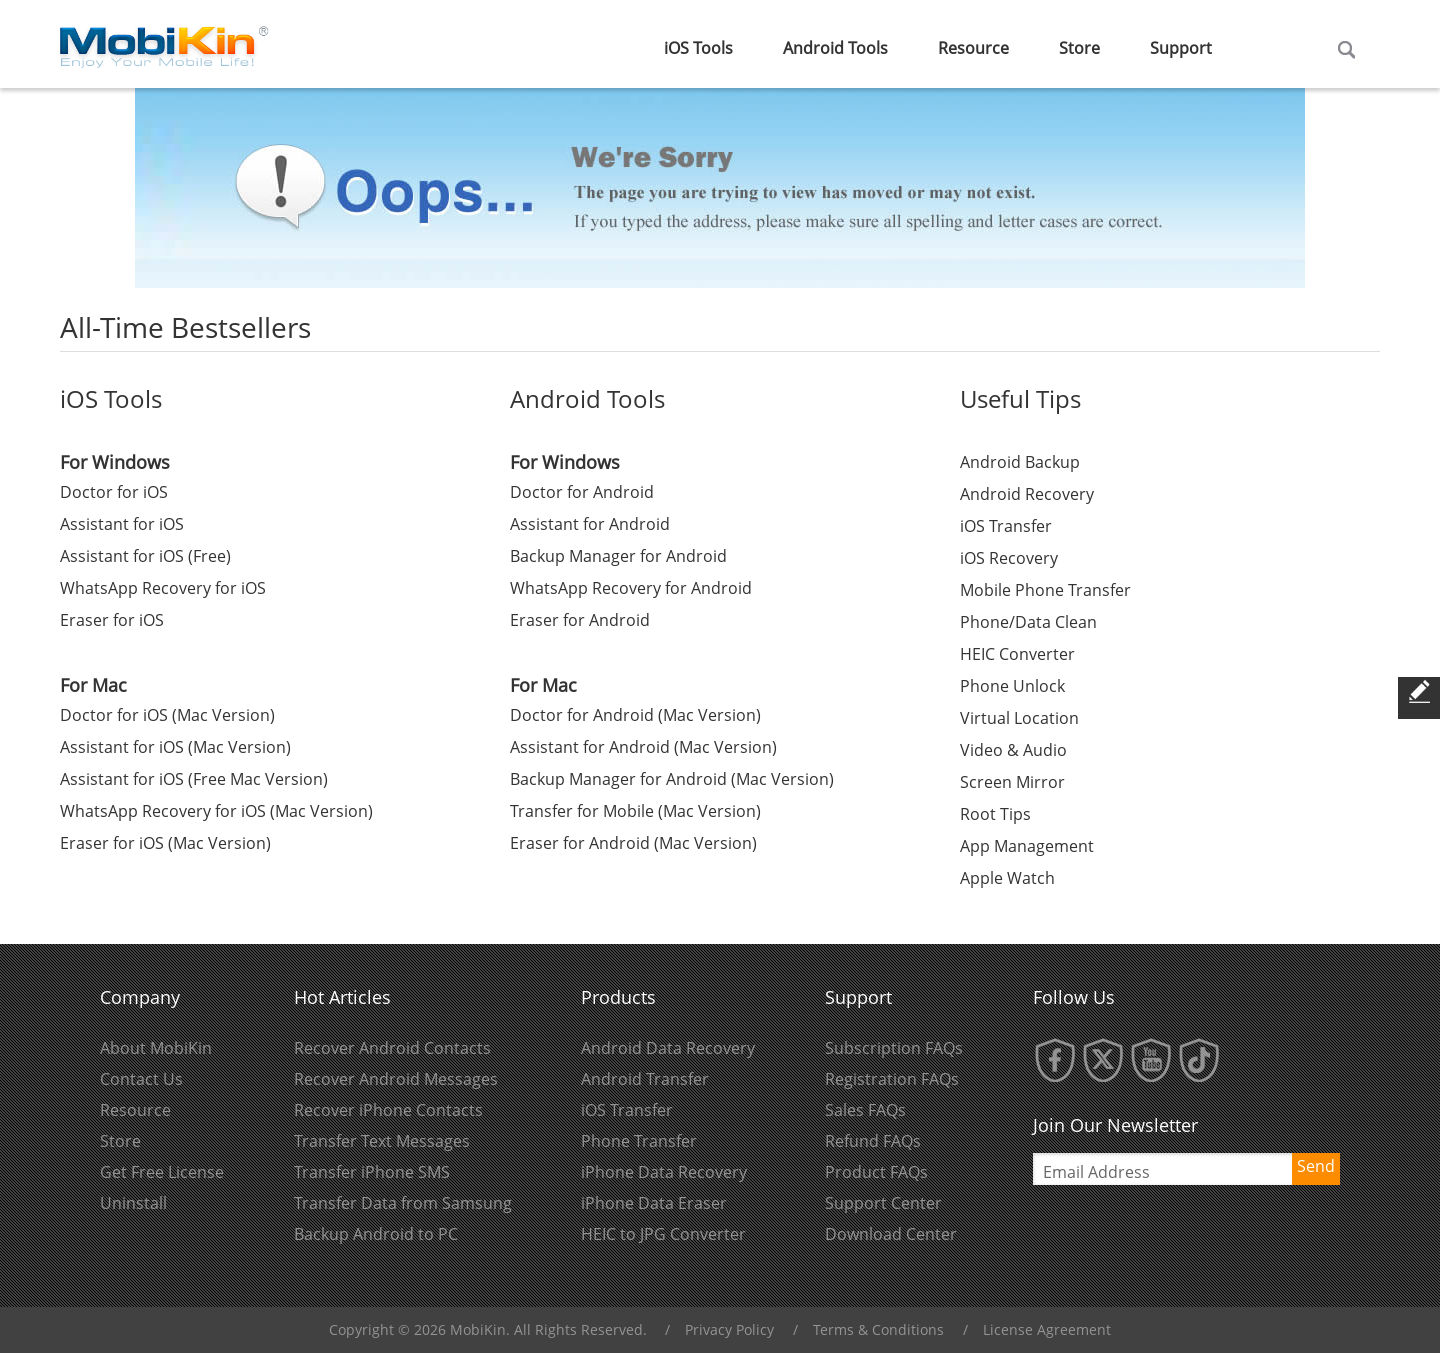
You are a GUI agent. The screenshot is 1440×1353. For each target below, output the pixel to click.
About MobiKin (156, 1048)
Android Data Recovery (668, 1048)
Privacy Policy (729, 1329)
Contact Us (141, 1079)
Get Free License (162, 1172)
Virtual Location (1019, 718)
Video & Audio (1013, 750)
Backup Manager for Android (618, 556)
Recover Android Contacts (392, 1048)
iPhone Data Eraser (654, 1203)
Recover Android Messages (396, 1079)
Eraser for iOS (112, 620)
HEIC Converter (1017, 654)
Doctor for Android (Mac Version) (635, 715)
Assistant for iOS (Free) (145, 556)
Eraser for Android (580, 620)
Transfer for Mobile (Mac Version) (635, 811)
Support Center (883, 1203)
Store (1079, 48)
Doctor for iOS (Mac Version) (167, 715)
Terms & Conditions (878, 1329)
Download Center (891, 1234)
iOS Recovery (1009, 558)
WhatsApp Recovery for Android (631, 588)
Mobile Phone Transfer (1045, 590)
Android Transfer (645, 1079)
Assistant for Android (590, 524)
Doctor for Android (582, 492)
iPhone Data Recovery (664, 1172)
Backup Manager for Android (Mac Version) (672, 779)
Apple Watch (1007, 878)
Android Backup (1020, 462)
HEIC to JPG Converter (663, 1234)
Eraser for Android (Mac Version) (633, 843)
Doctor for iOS (114, 492)
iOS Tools (698, 48)
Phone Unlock (1012, 686)
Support (1181, 48)
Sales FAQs (865, 1110)
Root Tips (995, 814)
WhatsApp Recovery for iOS (163, 588)
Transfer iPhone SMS (372, 1172)
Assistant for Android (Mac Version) (643, 747)
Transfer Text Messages (382, 1141)
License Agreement (1047, 1329)
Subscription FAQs (894, 1048)
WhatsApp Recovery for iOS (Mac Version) (216, 811)
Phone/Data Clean (1028, 622)
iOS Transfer (1006, 526)
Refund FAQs (873, 1141)
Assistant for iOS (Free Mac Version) (194, 779)
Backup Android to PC (376, 1234)
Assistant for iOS (122, 524)
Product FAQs (876, 1172)
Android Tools (835, 48)
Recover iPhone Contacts (388, 1110)
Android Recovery (1027, 494)
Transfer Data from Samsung (403, 1203)
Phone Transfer (639, 1141)
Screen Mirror (1012, 782)
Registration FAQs (892, 1079)
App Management (1027, 846)
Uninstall (133, 1203)
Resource (973, 48)
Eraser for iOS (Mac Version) (165, 843)
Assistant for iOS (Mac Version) (175, 747)
